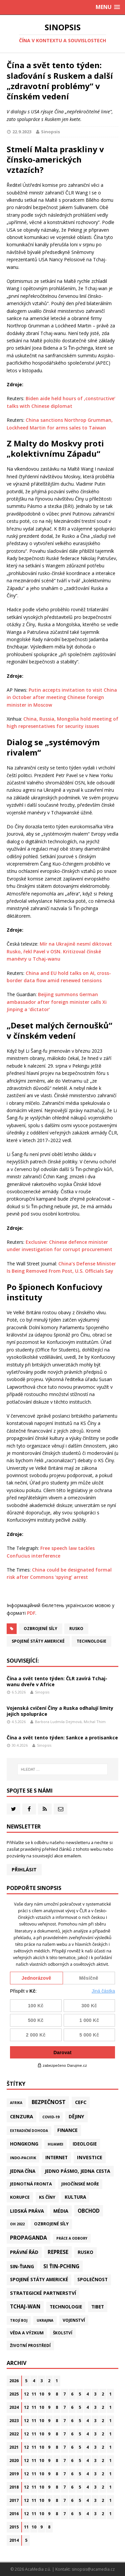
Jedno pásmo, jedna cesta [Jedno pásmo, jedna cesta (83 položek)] (77, 2171)
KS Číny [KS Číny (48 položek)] (47, 2197)
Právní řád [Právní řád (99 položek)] (24, 2252)
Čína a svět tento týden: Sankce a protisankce (62, 1737)
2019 (14, 2474)
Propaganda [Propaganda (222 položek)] (28, 2237)
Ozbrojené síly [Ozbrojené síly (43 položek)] (51, 2224)
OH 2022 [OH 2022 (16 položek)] (17, 2224)
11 (34, 2394)
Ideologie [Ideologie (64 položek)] (85, 2144)
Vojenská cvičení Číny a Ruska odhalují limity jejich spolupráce (60, 1711)
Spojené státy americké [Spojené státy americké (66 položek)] (39, 2280)
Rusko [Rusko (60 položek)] (85, 2252)
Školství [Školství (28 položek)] (62, 2332)
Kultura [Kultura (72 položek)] (75, 2197)
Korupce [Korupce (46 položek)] (20, 2197)
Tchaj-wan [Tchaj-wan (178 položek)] (25, 2306)
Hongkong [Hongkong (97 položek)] (24, 2144)
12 (26, 2394)
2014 (14, 2540)
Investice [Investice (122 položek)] (89, 2157)
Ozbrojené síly (40, 1628)
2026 (14, 2381)
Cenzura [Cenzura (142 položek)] (21, 2116)
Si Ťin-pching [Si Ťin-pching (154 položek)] (61, 2266)
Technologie (91, 1641)
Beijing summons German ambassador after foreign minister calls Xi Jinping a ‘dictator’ (57, 1001)
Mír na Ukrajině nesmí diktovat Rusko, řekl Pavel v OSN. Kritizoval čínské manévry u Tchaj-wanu (59, 951)
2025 (14, 2394)
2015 (14, 2527)
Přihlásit (24, 1869)
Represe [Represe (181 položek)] (58, 2252)
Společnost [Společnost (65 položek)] (92, 2280)
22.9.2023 (21, 132)
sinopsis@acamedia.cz (93, 2569)
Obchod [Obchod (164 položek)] (89, 2210)
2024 (14, 2407)
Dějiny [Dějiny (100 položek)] (76, 2116)
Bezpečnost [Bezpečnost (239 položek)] (49, 2102)
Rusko (76, 1628)
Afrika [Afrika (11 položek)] (16, 2102)
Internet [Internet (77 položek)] (56, 2157)
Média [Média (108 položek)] (60, 2211)
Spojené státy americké (38, 1641)
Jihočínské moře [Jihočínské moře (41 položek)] (80, 2184)
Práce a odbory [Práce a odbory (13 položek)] (71, 2238)
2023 (14, 2420)
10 (41, 2394)
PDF (31, 1613)
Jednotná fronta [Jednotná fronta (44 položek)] (31, 2184)
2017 (14, 2500)
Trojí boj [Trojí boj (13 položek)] (18, 2320)
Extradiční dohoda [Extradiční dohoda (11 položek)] (29, 2130)
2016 (14, 2514)
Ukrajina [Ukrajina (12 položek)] (45, 2320)
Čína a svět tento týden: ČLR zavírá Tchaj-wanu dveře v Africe (57, 1681)
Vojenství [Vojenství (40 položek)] (74, 2320)
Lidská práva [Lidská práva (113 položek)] (27, 2210)
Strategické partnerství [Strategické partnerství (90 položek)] (43, 2293)
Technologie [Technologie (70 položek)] (66, 2307)
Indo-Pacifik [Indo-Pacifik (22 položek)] (23, 2157)
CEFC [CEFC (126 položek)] (80, 2102)
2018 (14, 2487)
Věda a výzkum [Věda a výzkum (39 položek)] (27, 2333)
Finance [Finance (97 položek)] (67, 2130)
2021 (14, 2447)
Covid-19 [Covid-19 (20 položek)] (50, 2116)
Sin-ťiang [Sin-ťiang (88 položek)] (22, 2266)
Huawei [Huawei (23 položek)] (55, 2144)
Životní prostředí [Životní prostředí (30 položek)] (30, 2345)
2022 (14, 2434)
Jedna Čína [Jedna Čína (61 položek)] (22, 2171)
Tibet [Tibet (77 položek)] (97, 2306)
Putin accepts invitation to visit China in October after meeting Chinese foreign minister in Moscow (62, 697)
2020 (14, 2460)
